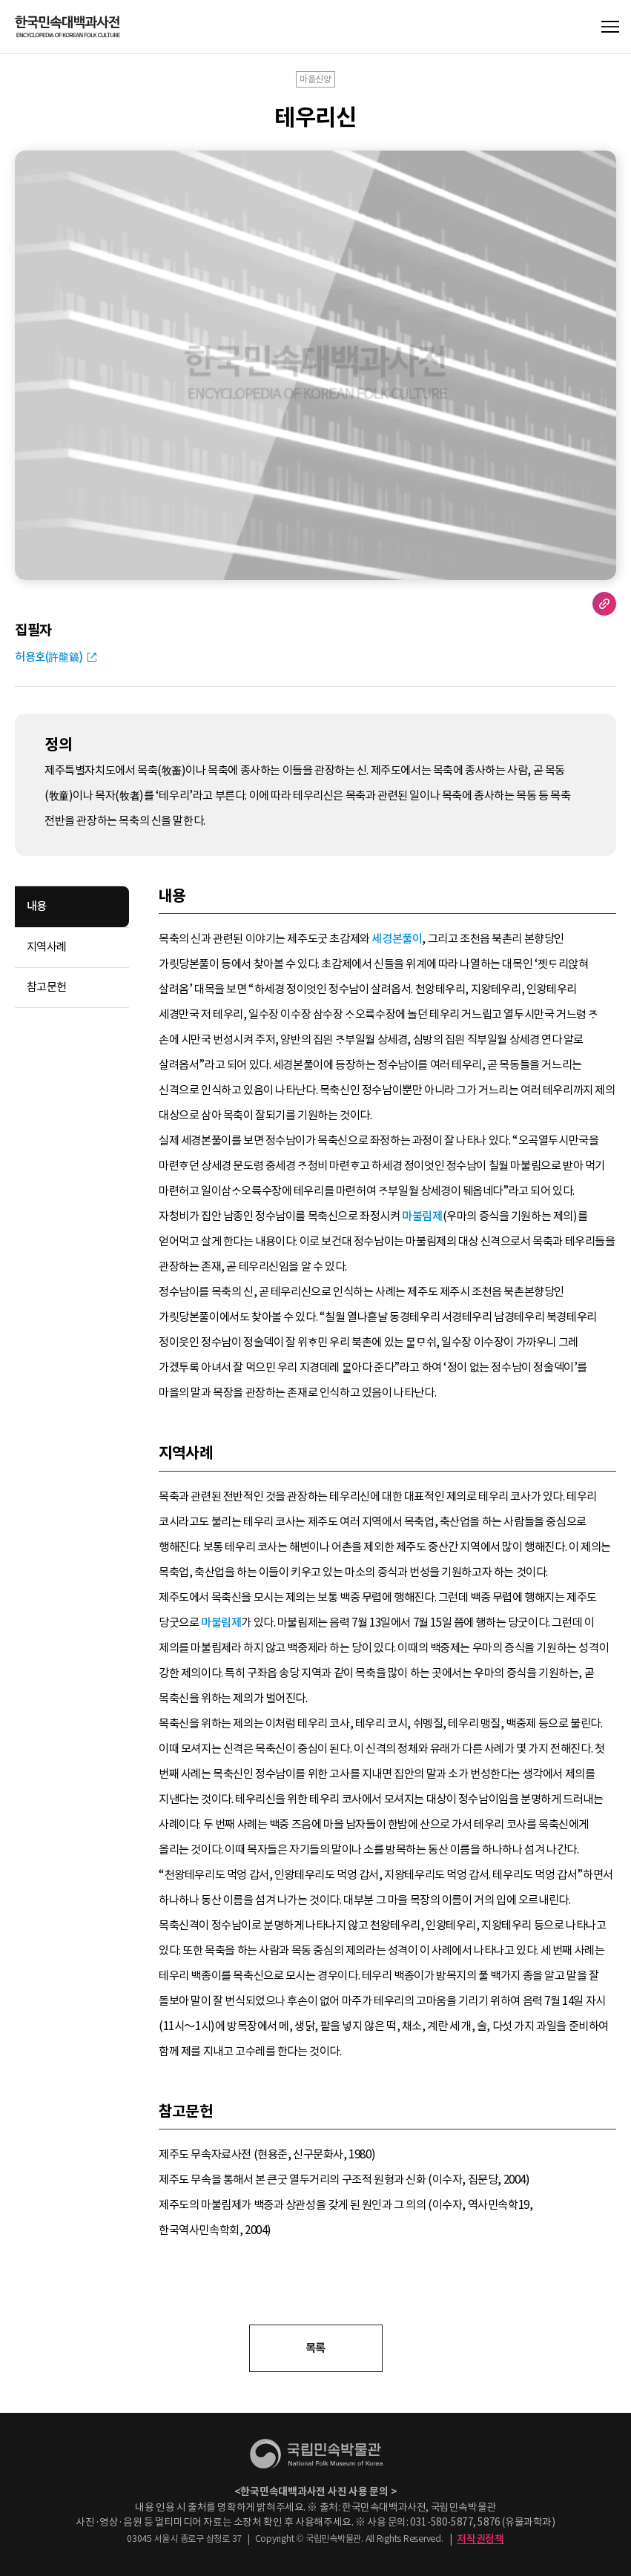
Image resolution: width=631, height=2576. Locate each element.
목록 (315, 2348)
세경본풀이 (396, 939)
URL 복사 (604, 604)
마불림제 (422, 1216)
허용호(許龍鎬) (49, 657)
